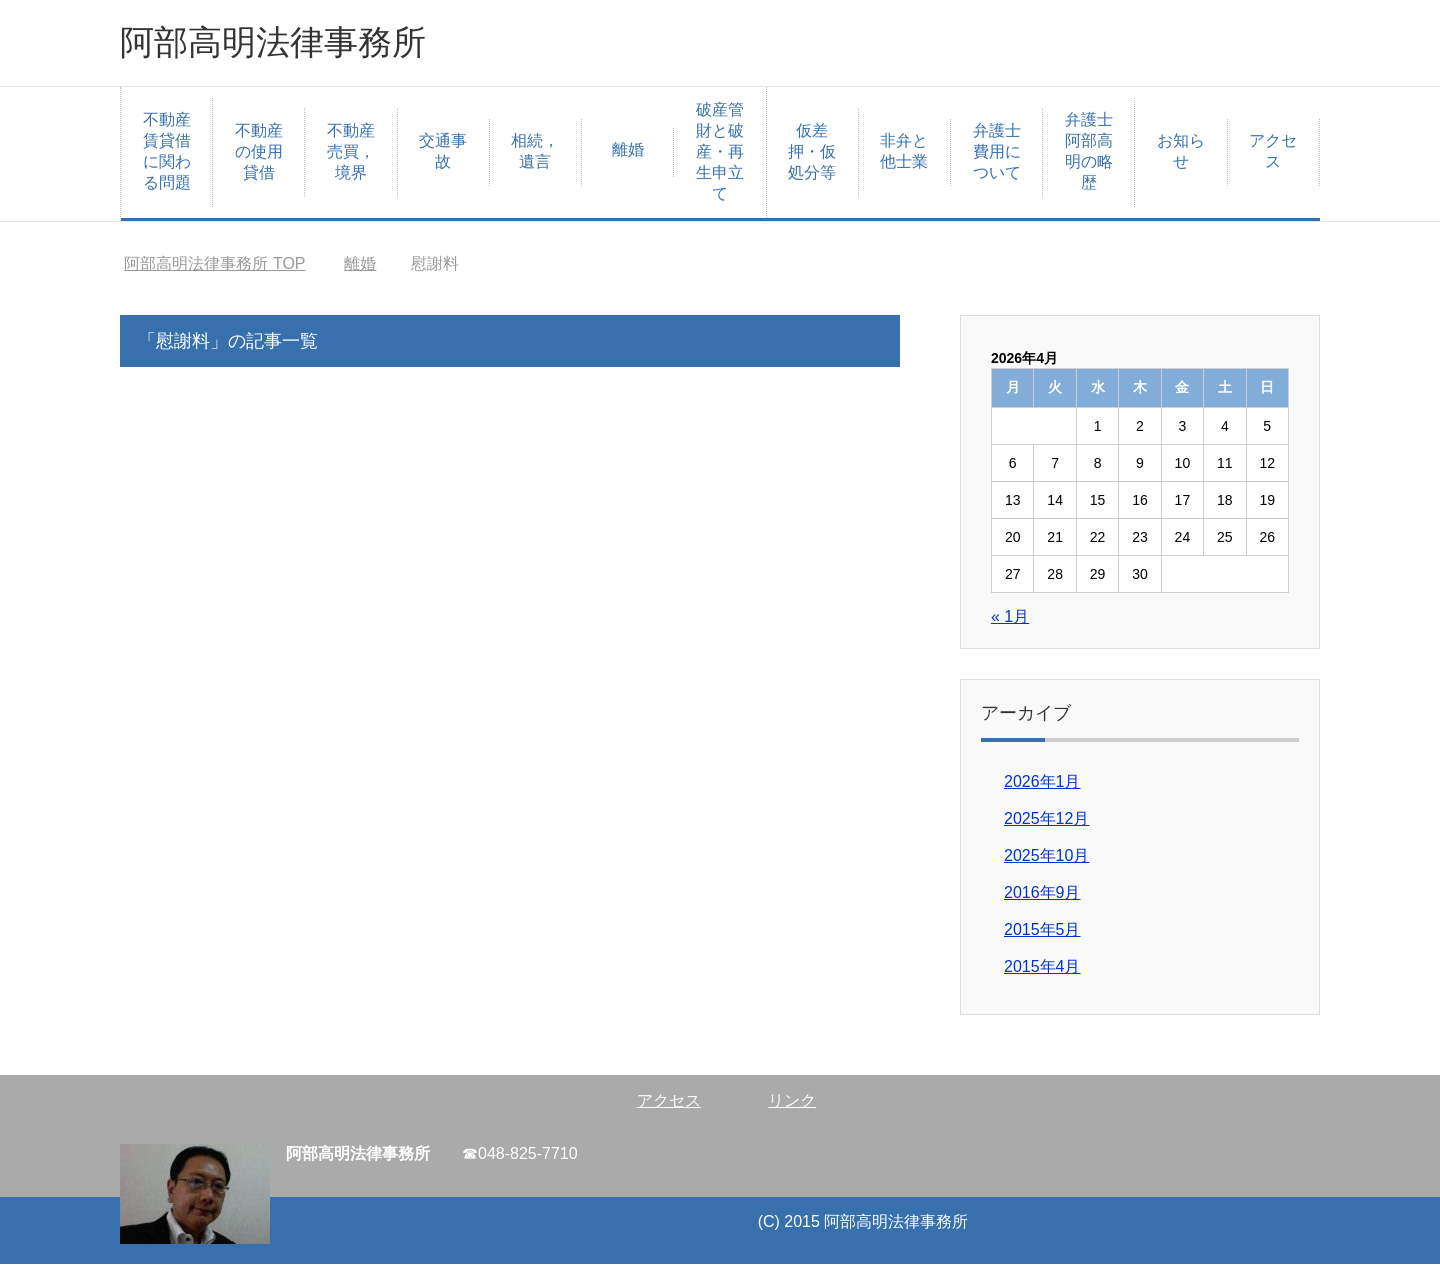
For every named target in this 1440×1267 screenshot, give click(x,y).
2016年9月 (1042, 895)
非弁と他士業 (904, 154)
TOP (214, 266)
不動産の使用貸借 (259, 154)
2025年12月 (1046, 821)
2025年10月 (1046, 858)
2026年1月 (1042, 784)
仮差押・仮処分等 (812, 154)
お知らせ (1181, 154)
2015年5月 (1042, 932)
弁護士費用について (997, 154)
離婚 (628, 152)
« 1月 (1010, 619)
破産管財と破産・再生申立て (720, 154)
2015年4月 (1042, 969)
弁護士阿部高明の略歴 (1089, 154)
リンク (792, 1103)
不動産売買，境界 (351, 154)
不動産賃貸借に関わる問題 (167, 154)
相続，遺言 (535, 154)
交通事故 (443, 154)
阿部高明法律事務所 (282, 43)
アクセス (1273, 154)
